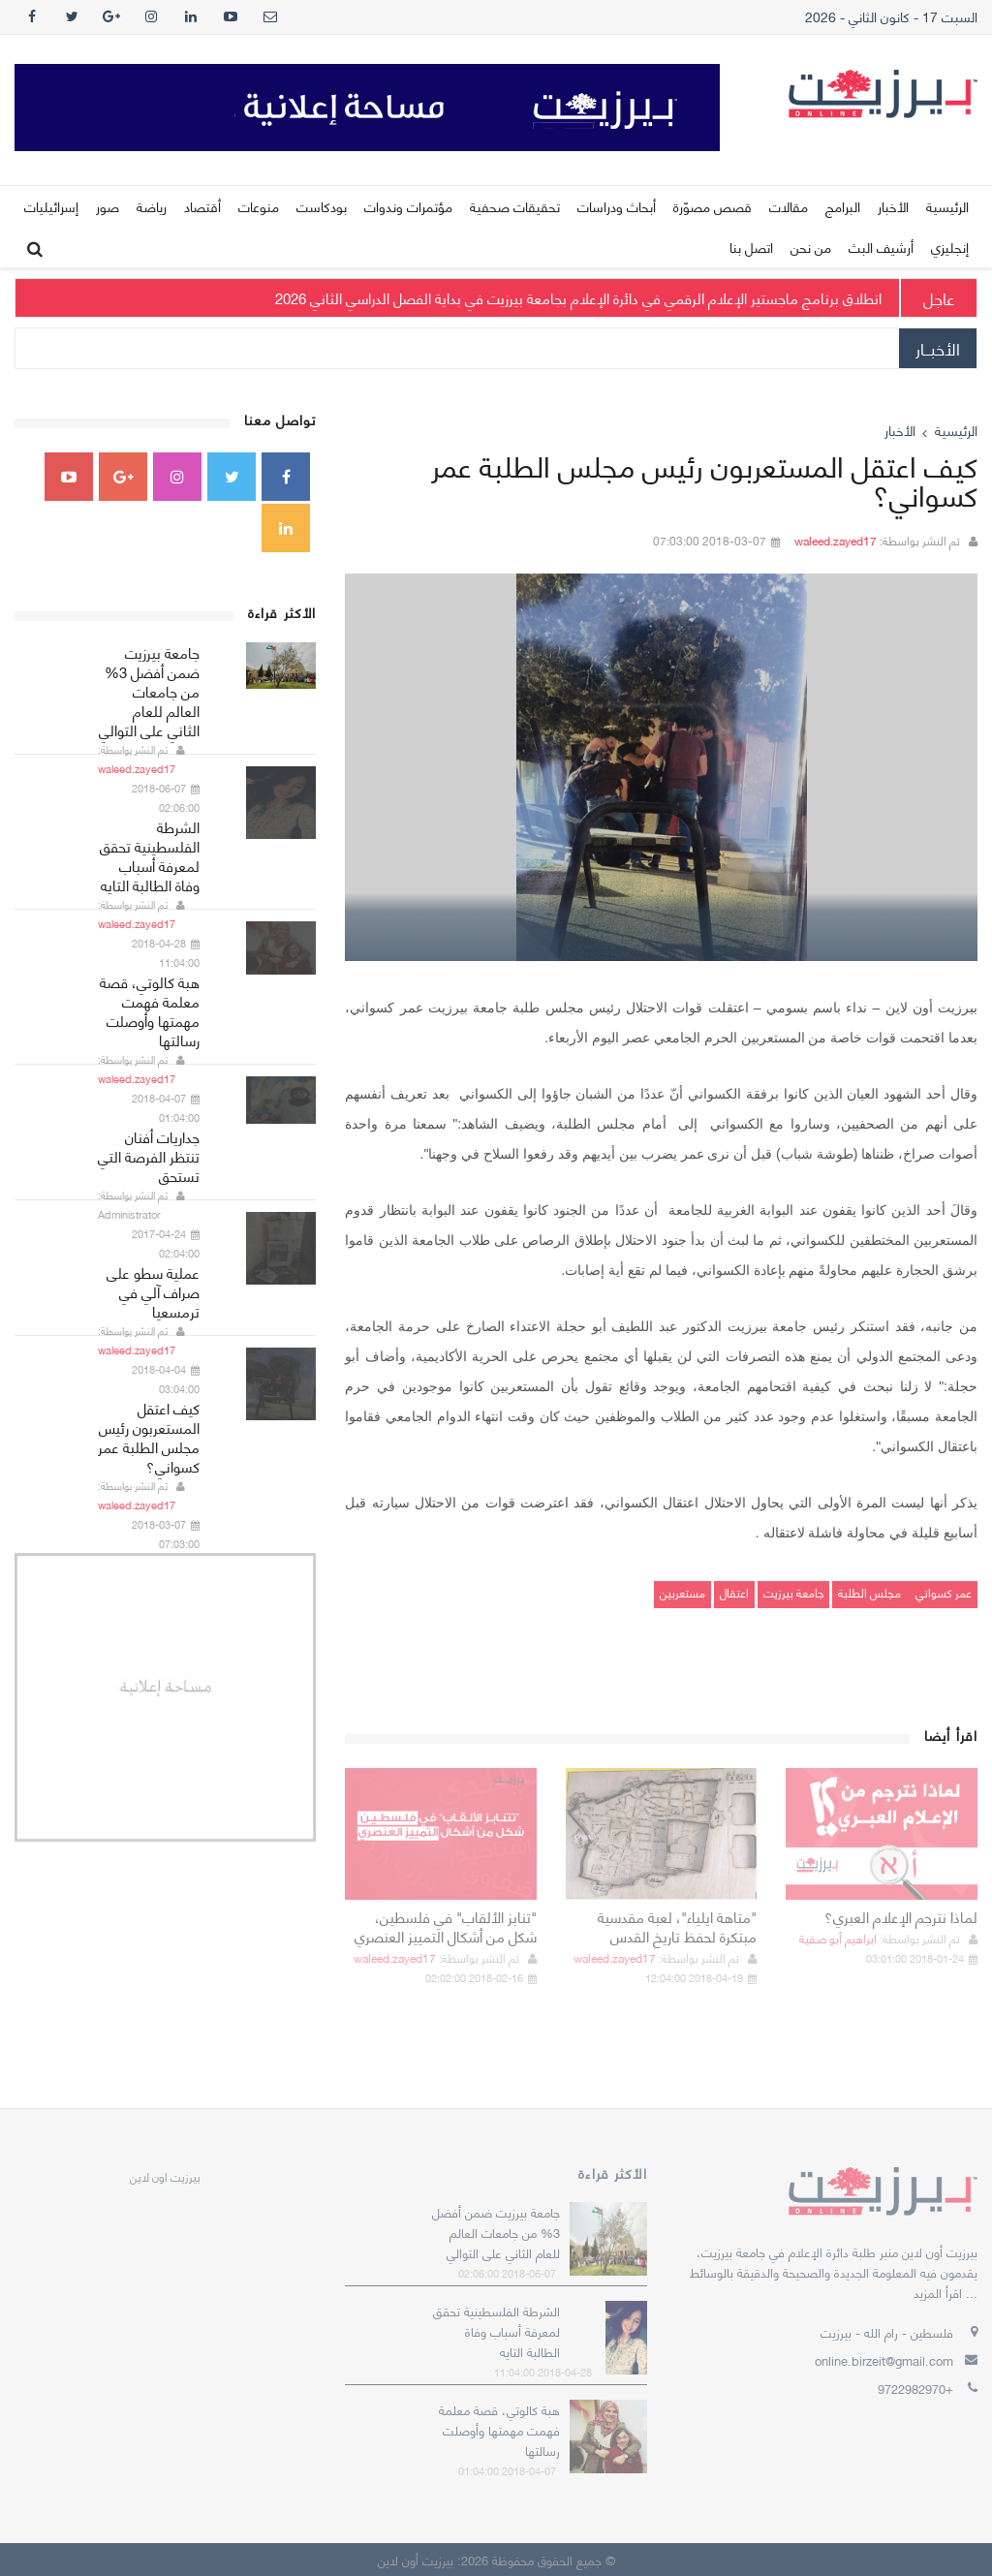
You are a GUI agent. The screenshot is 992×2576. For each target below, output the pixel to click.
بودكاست (321, 206)
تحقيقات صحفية (515, 206)
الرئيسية (947, 206)
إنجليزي (950, 246)
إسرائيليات (51, 206)
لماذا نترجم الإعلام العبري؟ (900, 1916)
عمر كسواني (942, 1592)
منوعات (258, 206)
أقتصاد (202, 206)
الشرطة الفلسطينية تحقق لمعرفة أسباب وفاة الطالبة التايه (150, 855)
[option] (661, 767)
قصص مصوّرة (712, 206)
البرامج (842, 206)
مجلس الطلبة (869, 1592)
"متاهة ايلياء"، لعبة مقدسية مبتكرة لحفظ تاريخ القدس (677, 1926)
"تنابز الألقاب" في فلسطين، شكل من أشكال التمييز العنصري (446, 1926)
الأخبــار (937, 347)
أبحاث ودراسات (616, 206)
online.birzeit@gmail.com (884, 2360)
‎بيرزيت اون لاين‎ (165, 2176)
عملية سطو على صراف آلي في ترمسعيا (153, 1291)
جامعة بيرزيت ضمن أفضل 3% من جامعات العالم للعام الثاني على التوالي (149, 690)
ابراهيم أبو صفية (838, 1938)
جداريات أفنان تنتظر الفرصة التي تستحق (149, 1156)
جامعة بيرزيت (793, 1592)
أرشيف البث (881, 246)
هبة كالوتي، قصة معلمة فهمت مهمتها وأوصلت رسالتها (150, 1010)
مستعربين (682, 1592)
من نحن (810, 246)
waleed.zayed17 (835, 540)
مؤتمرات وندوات (408, 206)
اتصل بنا (751, 246)
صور (107, 206)
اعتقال (734, 1592)
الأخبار (893, 206)
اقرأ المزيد (938, 2292)
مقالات (788, 206)
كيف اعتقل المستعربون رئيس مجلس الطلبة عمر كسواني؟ (149, 1436)
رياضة (152, 206)
